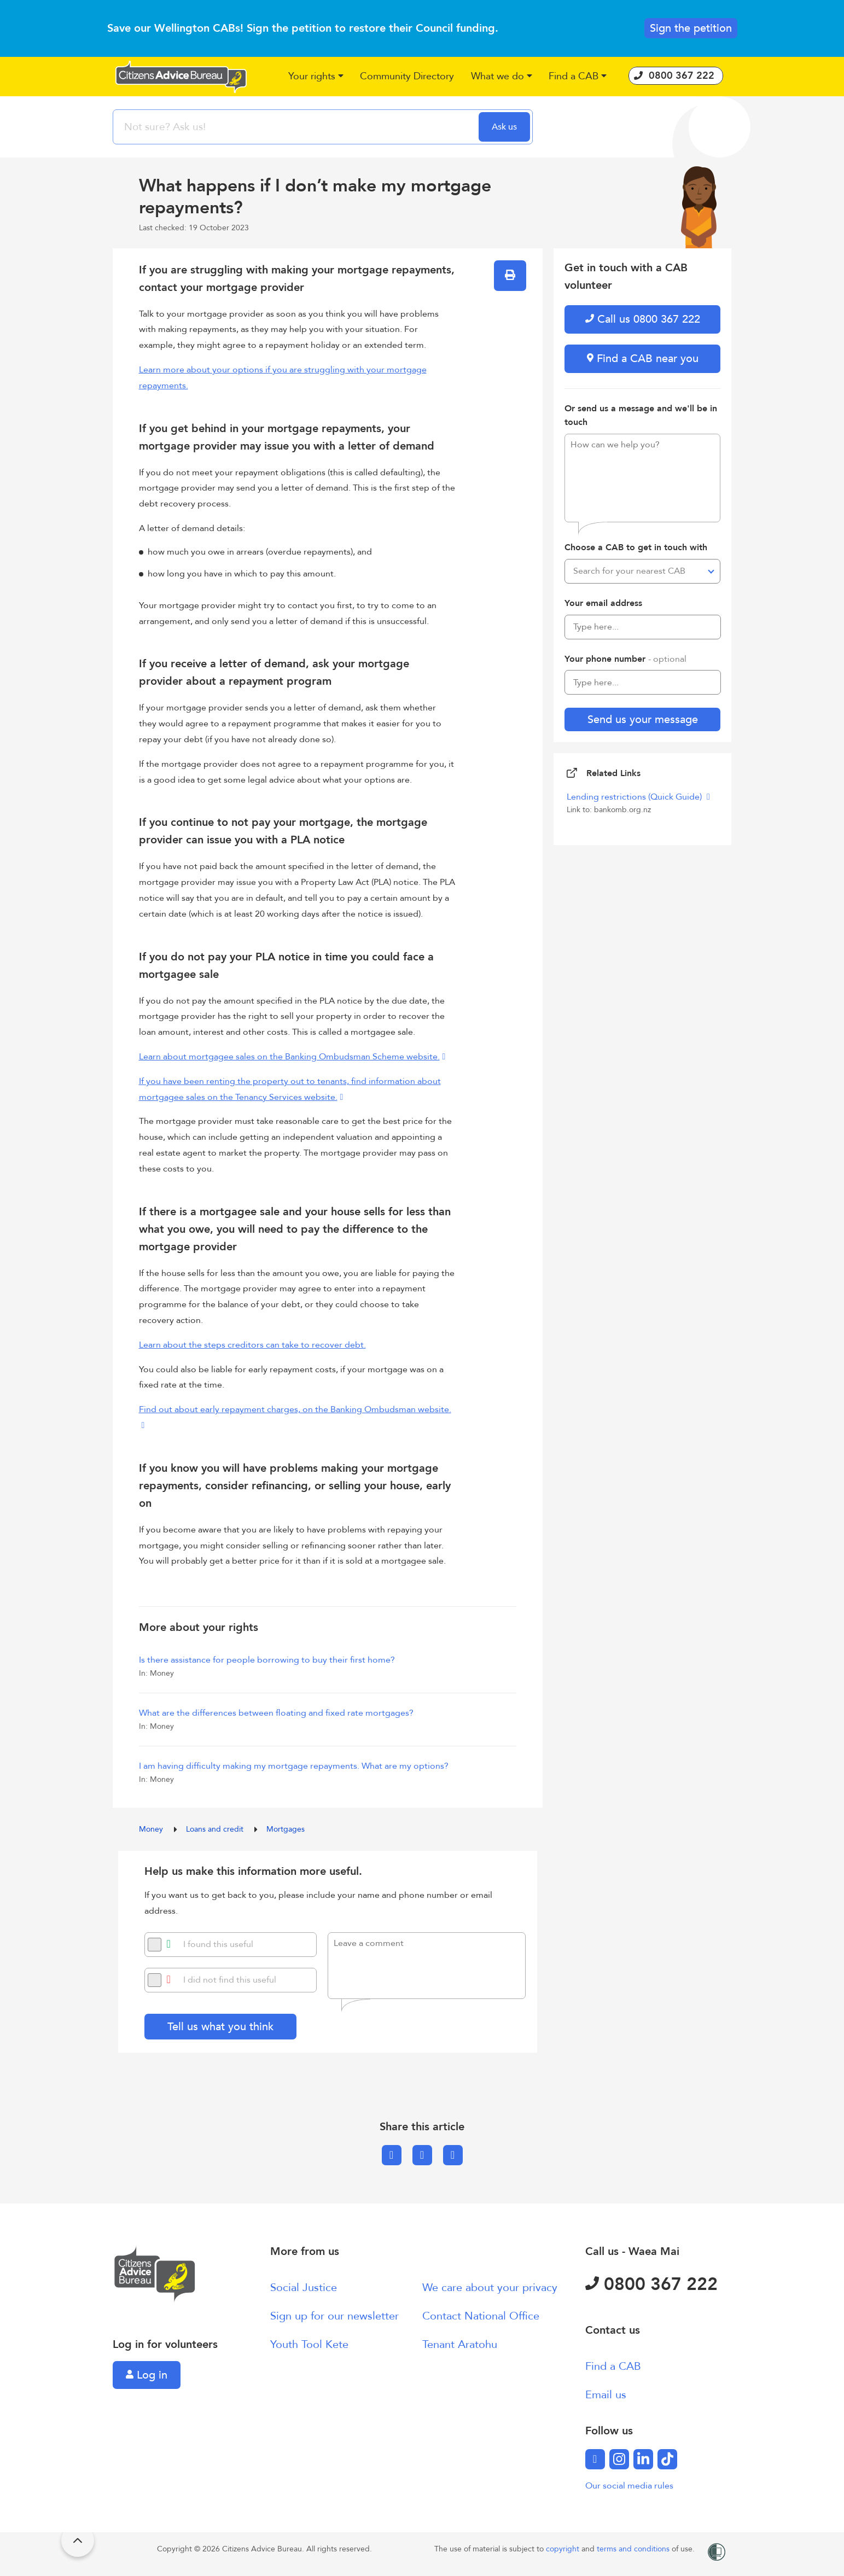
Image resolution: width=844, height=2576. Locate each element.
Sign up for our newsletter (334, 2316)
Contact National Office (480, 2316)
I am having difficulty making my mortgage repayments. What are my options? (294, 1766)
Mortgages (285, 1829)
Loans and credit (216, 1829)
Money (152, 1829)
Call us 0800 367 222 (642, 319)
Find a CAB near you (643, 358)
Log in (146, 2375)
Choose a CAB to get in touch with (635, 547)
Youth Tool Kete (309, 2344)
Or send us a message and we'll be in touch (640, 416)
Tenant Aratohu (459, 2344)
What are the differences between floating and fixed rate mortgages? (276, 1713)
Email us (605, 2394)
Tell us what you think (220, 2026)
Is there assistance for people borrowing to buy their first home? (267, 1660)
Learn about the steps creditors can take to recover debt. (252, 1345)
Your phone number (625, 659)
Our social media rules (629, 2486)
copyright (563, 2549)
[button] (316, 77)
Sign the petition (691, 28)
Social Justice (303, 2287)
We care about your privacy (489, 2287)
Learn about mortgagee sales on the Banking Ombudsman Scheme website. (289, 1057)
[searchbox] (297, 127)
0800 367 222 (651, 2284)
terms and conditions (634, 2549)
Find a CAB (613, 2366)
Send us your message (642, 719)
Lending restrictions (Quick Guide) (635, 797)
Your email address (603, 603)
